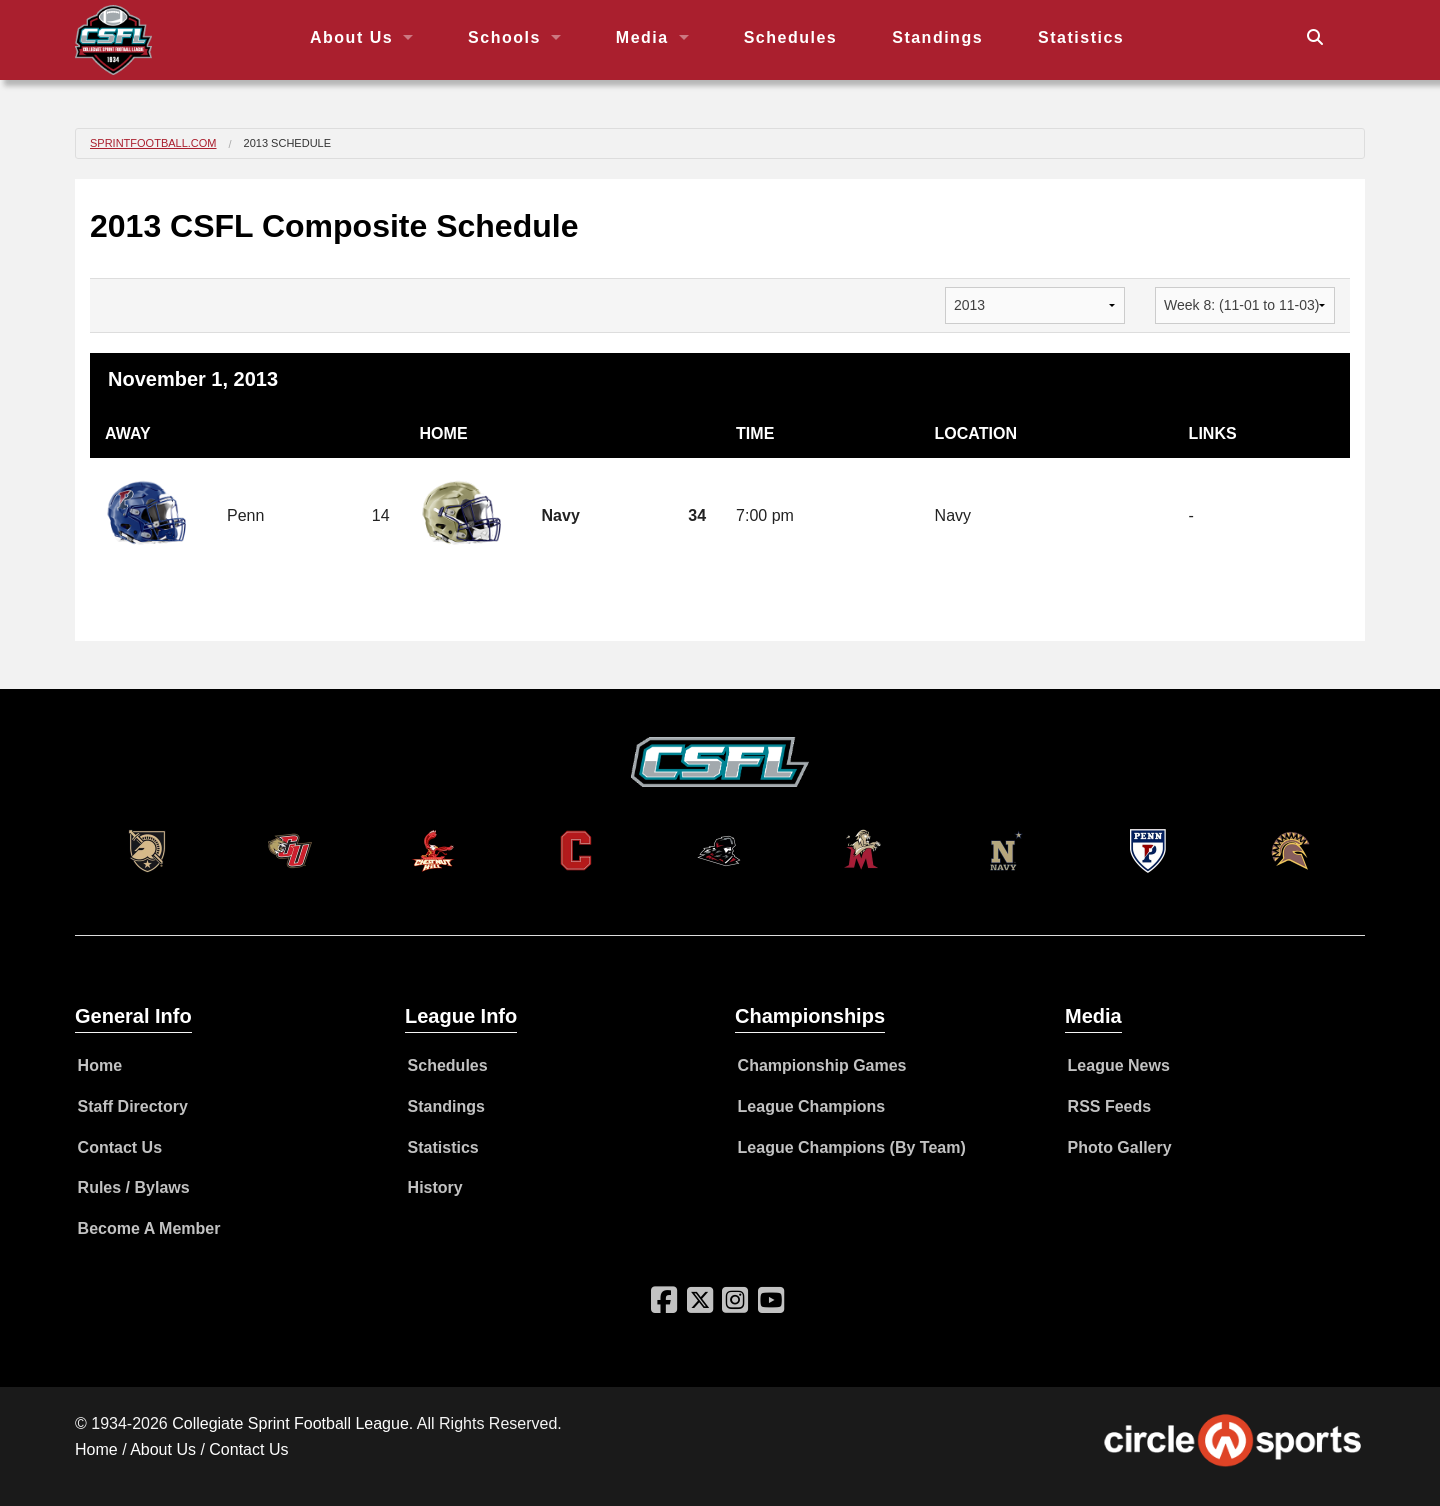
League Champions (812, 1106)
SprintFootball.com (153, 143)
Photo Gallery (1120, 1147)
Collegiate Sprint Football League (290, 1423)
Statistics (1081, 37)
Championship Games (822, 1065)
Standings (937, 37)
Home (100, 1065)
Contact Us (120, 1147)
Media (642, 37)
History (435, 1187)
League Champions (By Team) (852, 1147)
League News (1119, 1065)
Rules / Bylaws (134, 1187)
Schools (504, 37)
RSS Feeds (1110, 1106)
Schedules (791, 37)
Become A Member (149, 1228)
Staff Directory (133, 1106)
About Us (351, 37)
